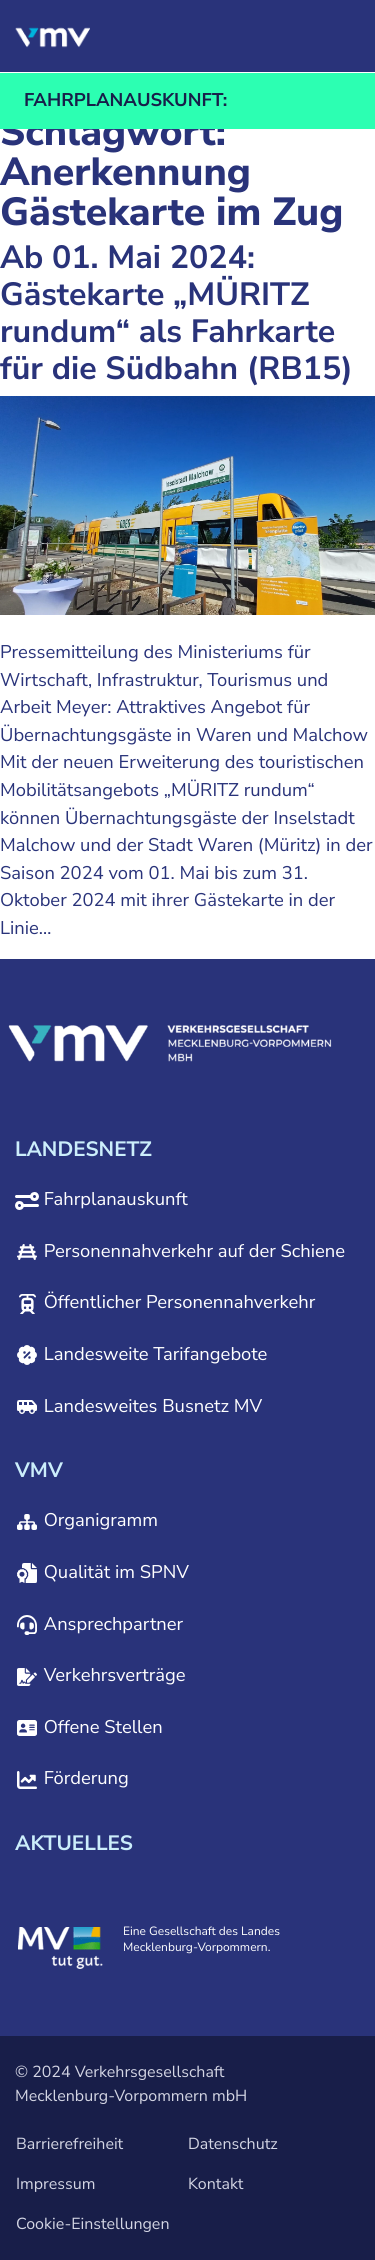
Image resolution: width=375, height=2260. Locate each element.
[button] (245, 36)
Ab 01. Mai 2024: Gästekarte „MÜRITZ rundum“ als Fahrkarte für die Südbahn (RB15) (176, 313)
